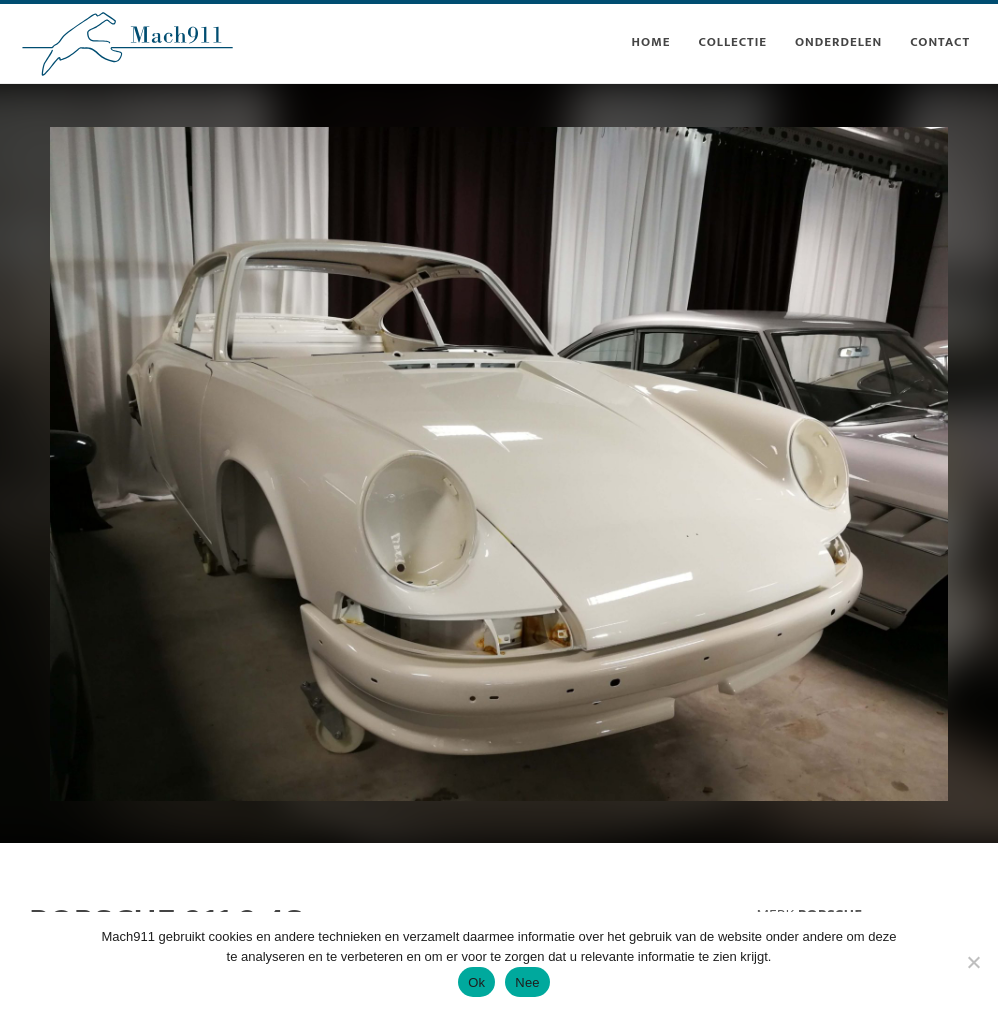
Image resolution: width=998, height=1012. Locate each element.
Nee (527, 982)
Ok (476, 982)
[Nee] (973, 962)
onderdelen (838, 42)
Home (650, 42)
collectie (733, 42)
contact (940, 42)
